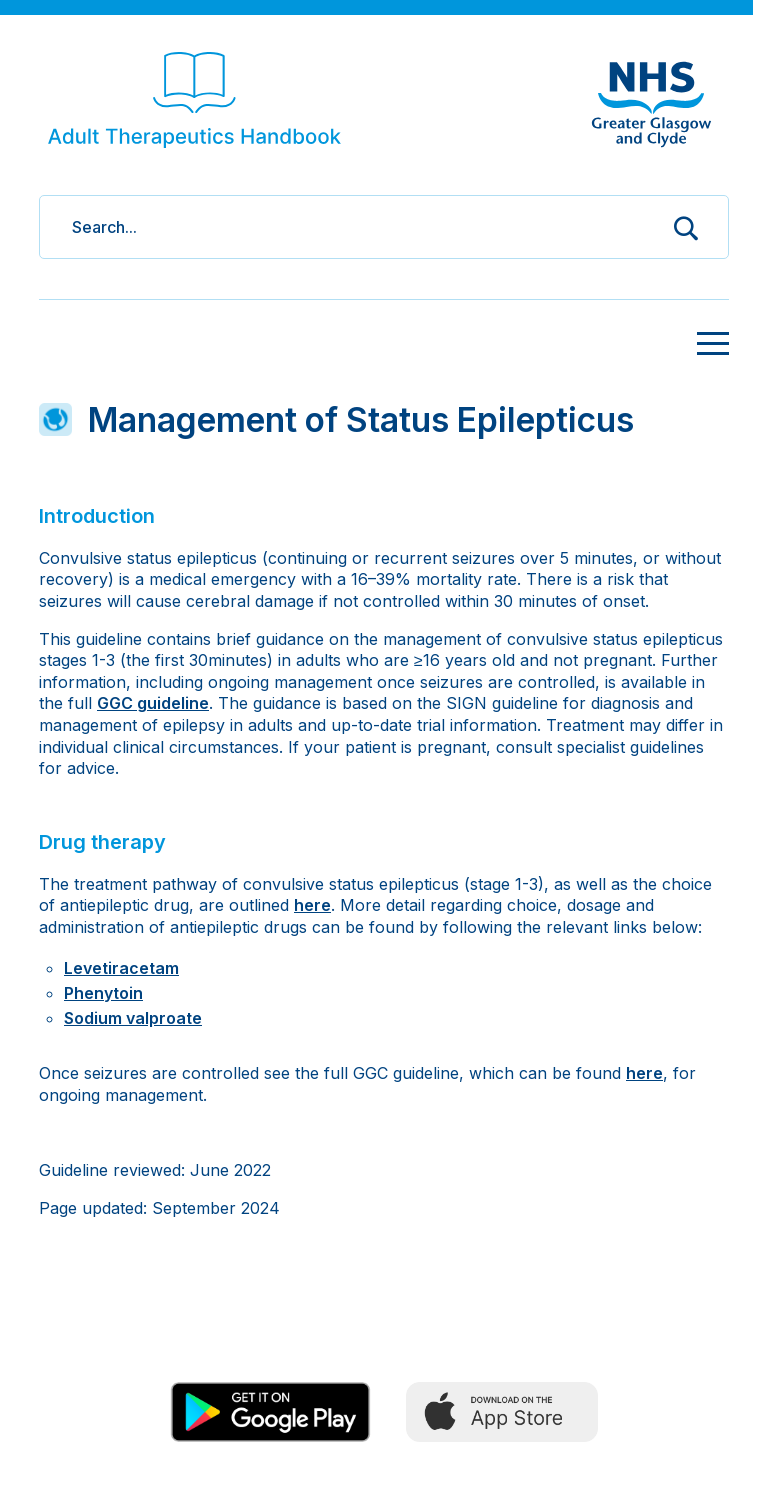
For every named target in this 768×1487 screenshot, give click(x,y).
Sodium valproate (133, 1018)
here (312, 905)
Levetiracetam (121, 968)
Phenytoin (103, 993)
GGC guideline (153, 703)
